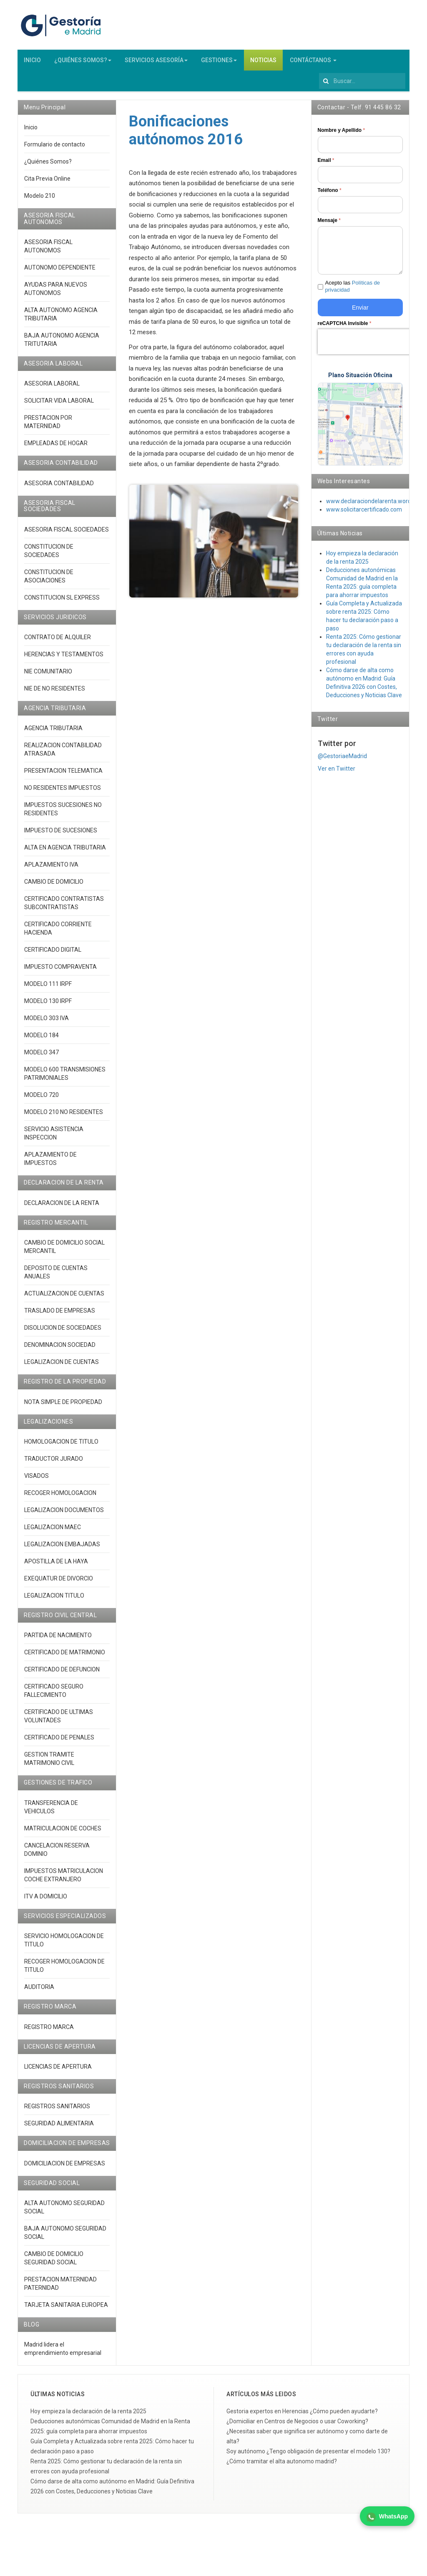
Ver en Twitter (336, 772)
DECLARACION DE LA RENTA (61, 1206)
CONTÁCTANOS (313, 63)
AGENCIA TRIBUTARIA (53, 731)
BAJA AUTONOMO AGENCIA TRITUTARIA (61, 343)
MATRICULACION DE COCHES (62, 1832)
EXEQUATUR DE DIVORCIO (58, 1582)
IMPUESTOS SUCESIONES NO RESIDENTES (63, 812)
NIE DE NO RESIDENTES (54, 692)
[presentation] (371, 345)
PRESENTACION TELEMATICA (63, 774)
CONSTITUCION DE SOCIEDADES (48, 554)
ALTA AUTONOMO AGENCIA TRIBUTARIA (61, 317)
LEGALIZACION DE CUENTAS (61, 1365)
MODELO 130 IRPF (48, 1004)
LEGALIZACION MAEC (52, 1530)
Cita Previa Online (47, 182)
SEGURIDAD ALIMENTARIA (59, 2127)
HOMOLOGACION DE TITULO (61, 1445)
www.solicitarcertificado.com (364, 513)
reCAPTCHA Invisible (345, 327)
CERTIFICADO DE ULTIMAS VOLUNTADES (58, 1719)
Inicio (31, 131)
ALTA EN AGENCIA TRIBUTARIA (65, 851)
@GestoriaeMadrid (342, 759)
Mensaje (329, 224)
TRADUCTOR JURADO (53, 1462)
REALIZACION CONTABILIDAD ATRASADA (63, 753)
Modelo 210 (39, 199)
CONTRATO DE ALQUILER (57, 641)
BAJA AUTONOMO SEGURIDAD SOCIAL (65, 2236)
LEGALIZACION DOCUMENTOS (64, 1513)
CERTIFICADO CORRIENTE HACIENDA (58, 932)
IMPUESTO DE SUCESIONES (60, 834)
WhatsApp (387, 2517)
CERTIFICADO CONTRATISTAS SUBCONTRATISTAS (64, 906)
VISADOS (36, 1479)
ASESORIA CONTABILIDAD (59, 487)
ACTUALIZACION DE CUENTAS (64, 1297)
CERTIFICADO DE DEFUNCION (62, 1673)
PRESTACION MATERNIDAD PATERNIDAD (60, 2287)
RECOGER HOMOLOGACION (60, 1496)
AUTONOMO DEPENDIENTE (59, 271)
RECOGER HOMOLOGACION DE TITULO (64, 1969)
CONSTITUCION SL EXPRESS (62, 601)
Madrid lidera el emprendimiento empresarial (62, 2352)
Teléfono (330, 194)
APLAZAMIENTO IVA (51, 868)
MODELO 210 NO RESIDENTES (63, 1115)
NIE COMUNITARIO (48, 675)
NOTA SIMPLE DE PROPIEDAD (63, 1405)
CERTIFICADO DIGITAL (52, 953)
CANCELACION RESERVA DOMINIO (57, 1853)
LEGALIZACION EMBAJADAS (62, 1548)
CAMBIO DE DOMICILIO (53, 885)
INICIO (32, 63)
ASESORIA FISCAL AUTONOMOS (48, 249)
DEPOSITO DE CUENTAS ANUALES (56, 1275)
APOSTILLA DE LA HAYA (56, 1565)
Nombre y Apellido (341, 134)
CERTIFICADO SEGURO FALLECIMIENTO (53, 1694)
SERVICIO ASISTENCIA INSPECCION (53, 1136)
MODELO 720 (41, 1098)
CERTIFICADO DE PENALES (59, 1741)
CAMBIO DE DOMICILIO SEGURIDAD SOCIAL (53, 2261)
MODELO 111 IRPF (48, 987)
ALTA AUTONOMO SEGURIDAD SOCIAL (64, 2210)
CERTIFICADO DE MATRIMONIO (64, 1656)
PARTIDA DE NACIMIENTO (58, 1639)
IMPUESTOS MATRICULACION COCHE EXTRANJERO (63, 1878)
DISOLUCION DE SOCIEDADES (62, 1331)
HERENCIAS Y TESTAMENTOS (63, 658)
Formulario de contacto (54, 148)
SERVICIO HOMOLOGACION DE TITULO (64, 1943)
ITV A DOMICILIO (45, 1900)
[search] (362, 85)
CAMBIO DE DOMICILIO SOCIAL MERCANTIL (64, 1250)
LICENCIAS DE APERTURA (58, 2070)
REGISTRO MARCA (49, 2030)
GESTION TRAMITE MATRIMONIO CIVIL (49, 1762)
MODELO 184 (41, 1039)
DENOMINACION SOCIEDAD (59, 1348)
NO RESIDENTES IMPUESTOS (62, 791)
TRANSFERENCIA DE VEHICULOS (51, 1810)
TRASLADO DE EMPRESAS (59, 1314)
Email (326, 164)
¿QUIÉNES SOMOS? (82, 63)
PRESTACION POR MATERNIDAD (48, 425)
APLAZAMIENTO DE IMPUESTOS (50, 1162)
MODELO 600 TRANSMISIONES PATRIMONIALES (64, 1077)
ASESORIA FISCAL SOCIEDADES (66, 533)
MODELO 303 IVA (46, 1021)
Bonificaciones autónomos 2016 (186, 134)
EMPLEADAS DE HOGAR (56, 447)
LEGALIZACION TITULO (54, 1599)
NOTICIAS (263, 63)
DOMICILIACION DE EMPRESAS (64, 2167)
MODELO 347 (41, 1056)
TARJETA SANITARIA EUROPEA (66, 2308)
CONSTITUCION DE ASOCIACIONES (48, 579)
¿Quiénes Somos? (48, 165)
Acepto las (352, 290)
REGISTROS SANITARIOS (57, 2110)
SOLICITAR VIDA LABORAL (59, 404)
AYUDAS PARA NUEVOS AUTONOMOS (55, 292)
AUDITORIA (39, 1990)
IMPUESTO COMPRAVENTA (60, 970)
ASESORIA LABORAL (52, 387)
